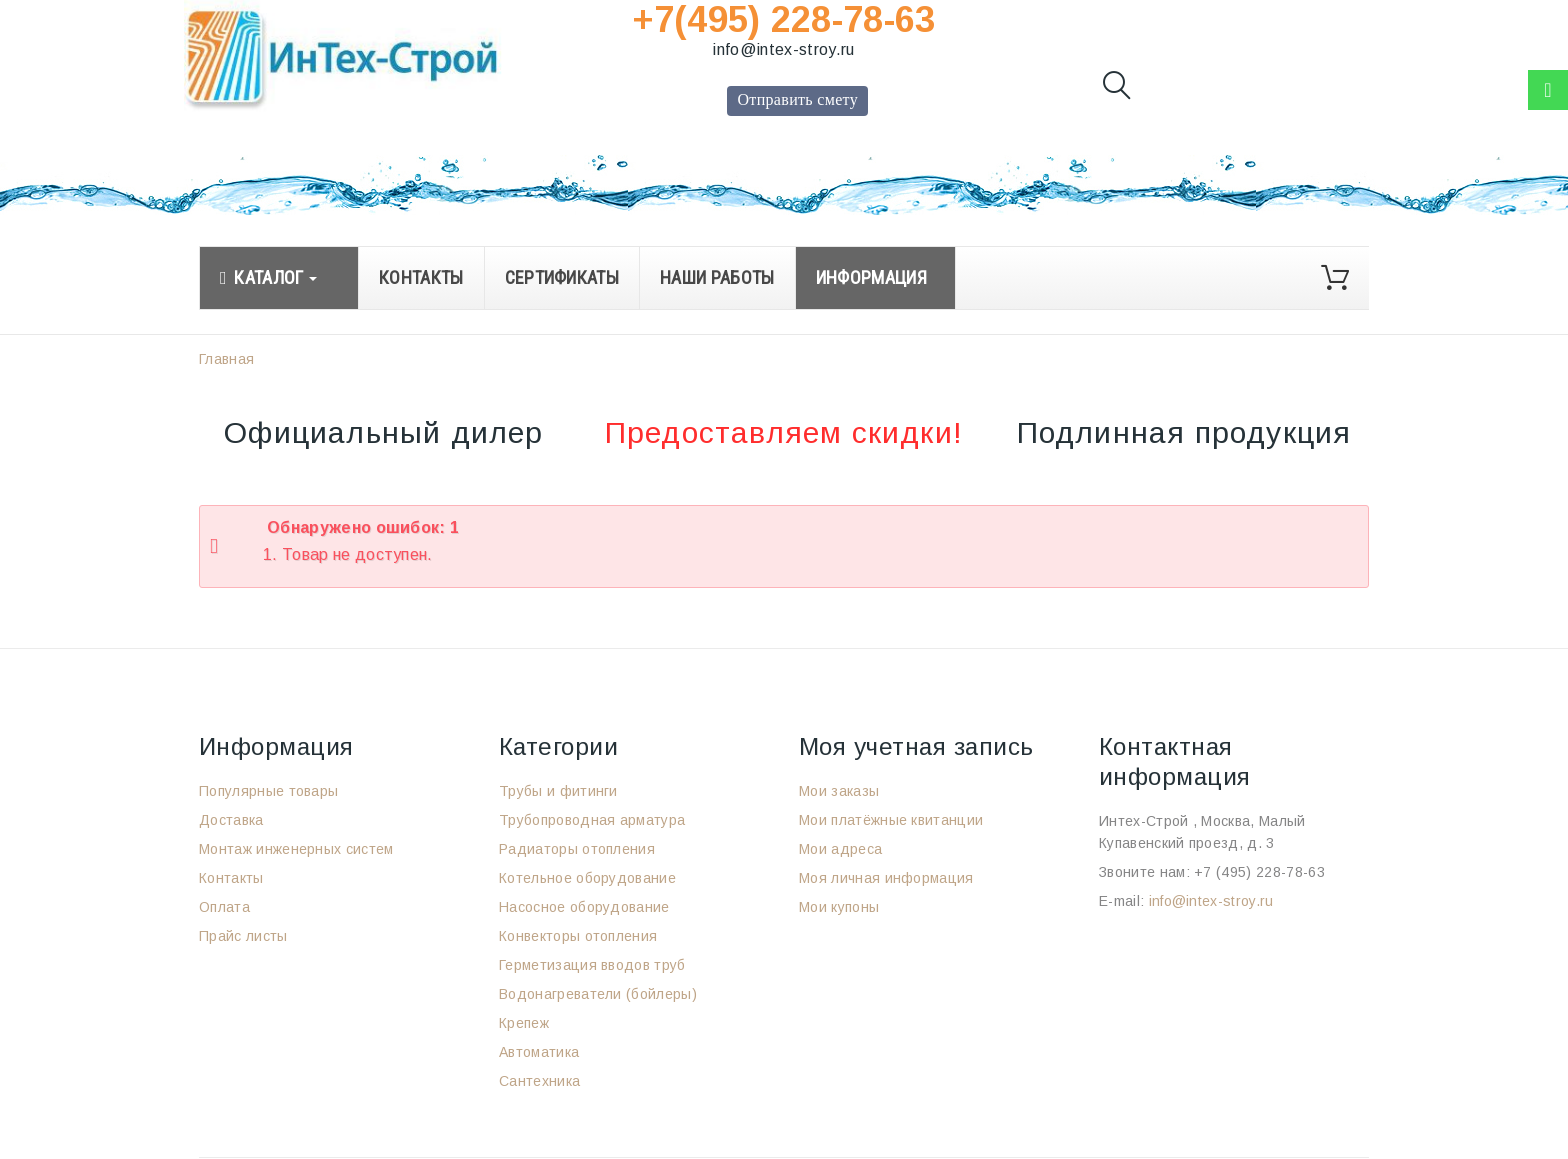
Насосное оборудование (584, 907)
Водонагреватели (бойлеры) (598, 994)
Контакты (231, 878)
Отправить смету (797, 99)
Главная (226, 359)
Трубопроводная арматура (592, 820)
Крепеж (524, 1023)
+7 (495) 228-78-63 (1259, 872)
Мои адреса (840, 849)
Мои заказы (839, 791)
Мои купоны (839, 907)
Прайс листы (243, 936)
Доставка (231, 820)
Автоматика (539, 1052)
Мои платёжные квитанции (891, 820)
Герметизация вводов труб (592, 965)
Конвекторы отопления (578, 936)
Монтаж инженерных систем (296, 849)
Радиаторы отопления (577, 849)
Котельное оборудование (587, 878)
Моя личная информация (886, 878)
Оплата (224, 907)
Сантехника (539, 1081)
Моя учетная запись (916, 746)
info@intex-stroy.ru (783, 49)
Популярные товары (268, 791)
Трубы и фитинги (558, 791)
